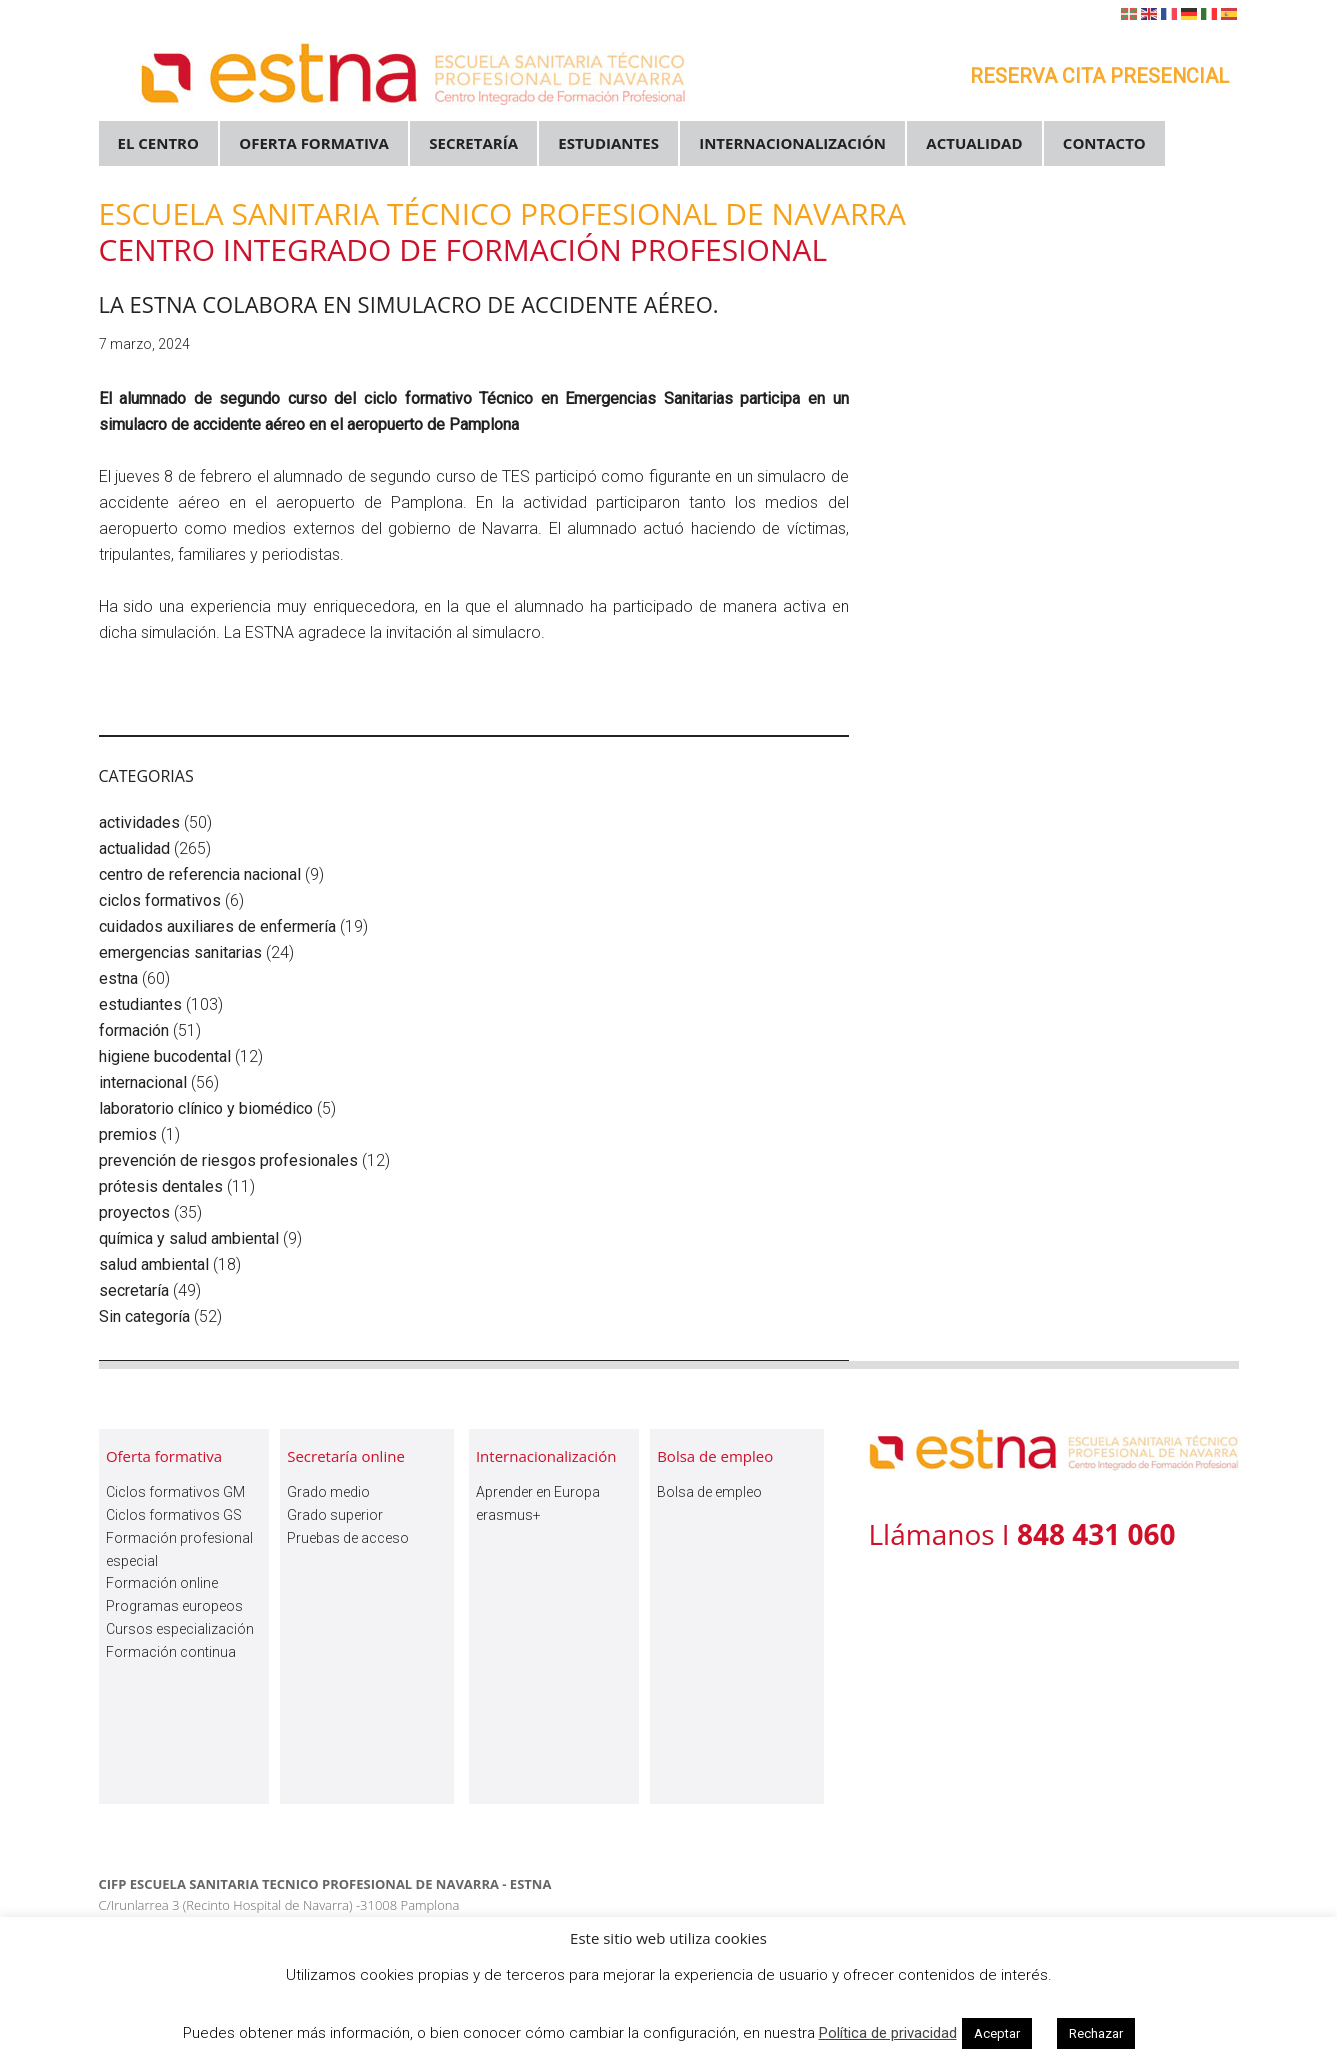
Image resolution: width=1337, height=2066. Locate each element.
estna (118, 978)
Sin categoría (144, 1316)
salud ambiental (154, 1264)
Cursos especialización (180, 1629)
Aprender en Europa (538, 1492)
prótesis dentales (161, 1186)
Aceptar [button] (997, 2033)
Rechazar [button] (1096, 2033)
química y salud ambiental (189, 1238)
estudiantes (140, 1004)
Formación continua (171, 1652)
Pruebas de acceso (348, 1538)
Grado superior (335, 1515)
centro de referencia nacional (200, 874)
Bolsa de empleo (709, 1492)
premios (128, 1134)
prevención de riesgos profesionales (228, 1160)
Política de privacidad (888, 2033)
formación (134, 1030)
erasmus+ (508, 1515)
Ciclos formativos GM (175, 1492)
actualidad (134, 848)
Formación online (162, 1583)
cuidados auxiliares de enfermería (217, 926)
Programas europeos (174, 1606)
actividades (139, 822)
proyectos (134, 1212)
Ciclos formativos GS (174, 1515)
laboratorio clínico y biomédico (206, 1108)
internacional (143, 1082)
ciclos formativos (160, 900)
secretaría (134, 1290)
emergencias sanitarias (180, 952)
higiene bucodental (165, 1056)
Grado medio (328, 1492)
